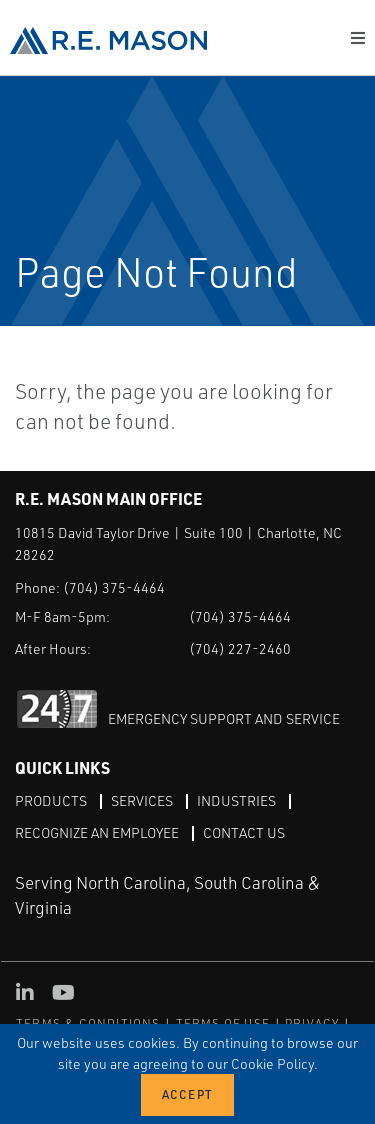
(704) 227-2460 (240, 648)
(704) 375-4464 (114, 587)
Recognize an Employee (97, 832)
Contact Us (244, 832)
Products (51, 800)
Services (142, 800)
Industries (236, 800)
